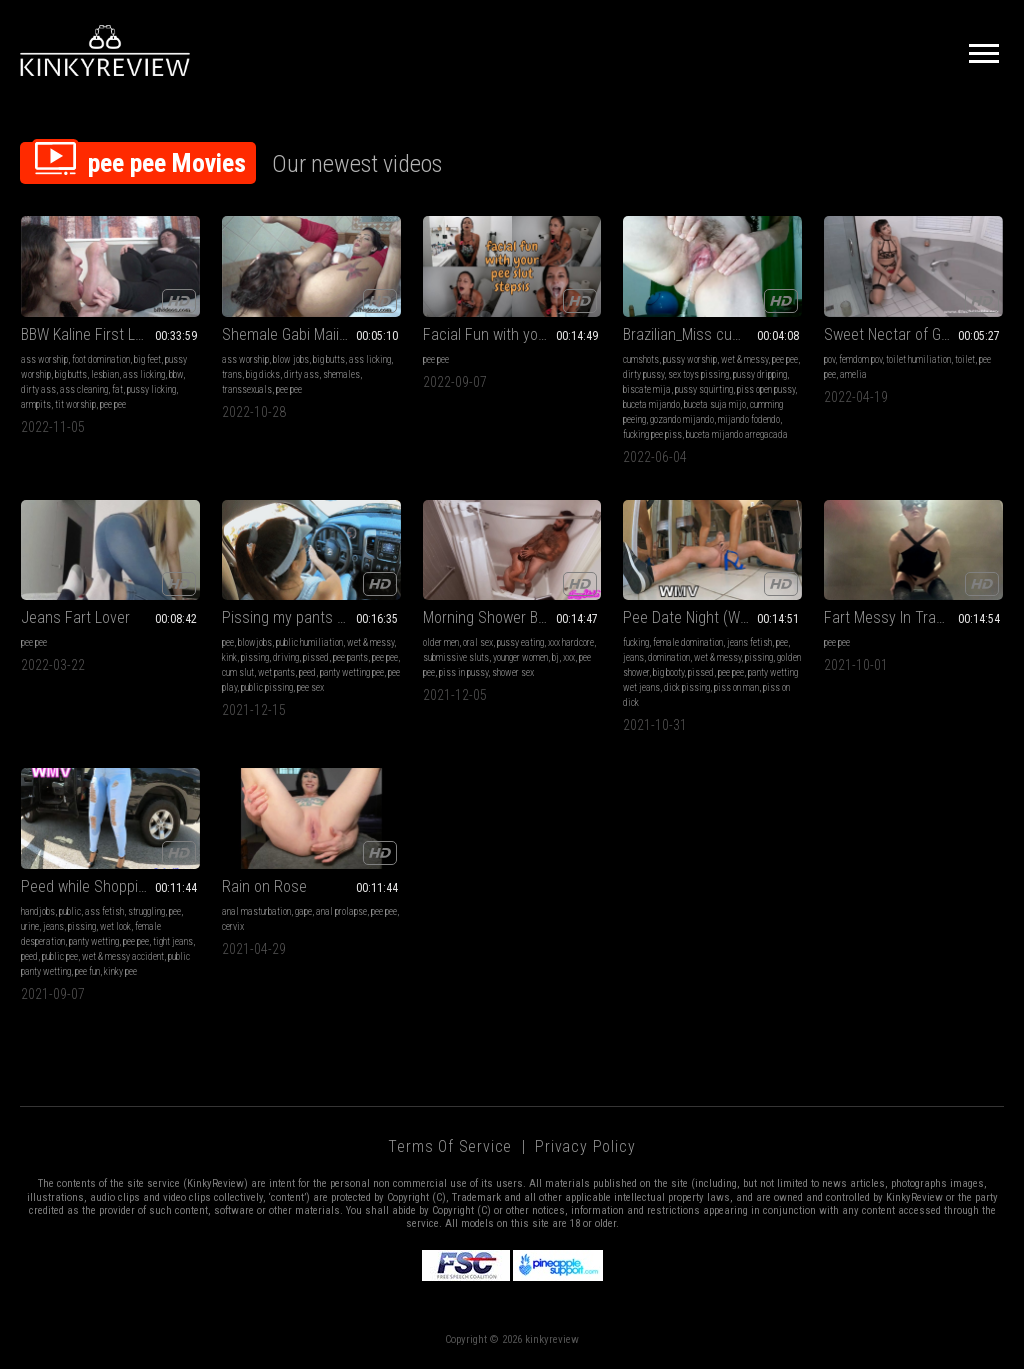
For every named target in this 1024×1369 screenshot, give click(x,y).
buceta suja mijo (715, 404)
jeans (633, 657)
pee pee (113, 404)
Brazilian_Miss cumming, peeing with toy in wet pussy (712, 334)
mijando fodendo (749, 419)
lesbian (105, 374)
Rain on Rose (264, 886)
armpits (36, 404)
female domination (688, 642)
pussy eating (520, 642)
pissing (255, 657)
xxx (569, 657)
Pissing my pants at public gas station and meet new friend (311, 617)
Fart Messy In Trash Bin (899, 617)
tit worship (75, 404)
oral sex (478, 642)
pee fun (87, 971)
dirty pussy (643, 374)
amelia (853, 374)
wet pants (276, 672)
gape (303, 911)
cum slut (238, 672)
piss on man (736, 687)
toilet (965, 359)
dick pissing (687, 687)
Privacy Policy (585, 1146)
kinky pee (120, 971)
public (70, 911)
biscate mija (647, 389)
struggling (146, 911)
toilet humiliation (918, 359)
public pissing (267, 687)
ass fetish (104, 911)
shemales (341, 374)
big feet (147, 359)
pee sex (310, 687)
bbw (176, 374)
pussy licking (151, 389)
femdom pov (860, 359)
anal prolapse (341, 911)
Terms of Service (450, 1146)
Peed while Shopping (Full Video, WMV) (110, 886)
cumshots (641, 359)
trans (232, 374)
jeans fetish (749, 642)
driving (286, 657)
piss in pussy (463, 672)
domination (669, 657)
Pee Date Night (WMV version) (712, 617)
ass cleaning (84, 389)
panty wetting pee (352, 672)
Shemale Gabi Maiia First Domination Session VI (311, 334)
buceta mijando (651, 404)
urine (30, 926)
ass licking (144, 374)
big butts (71, 374)
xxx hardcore (571, 642)
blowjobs (255, 642)
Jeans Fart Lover (75, 617)
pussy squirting (704, 389)
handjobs (38, 911)
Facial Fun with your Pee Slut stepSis (512, 334)
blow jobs (291, 359)
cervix (233, 926)
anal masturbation (256, 911)
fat (117, 389)
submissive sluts (456, 657)
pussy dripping (760, 374)
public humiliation (309, 642)
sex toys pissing (698, 374)
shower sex (513, 672)
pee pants (350, 657)
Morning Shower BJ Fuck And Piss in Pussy (512, 617)
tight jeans (173, 941)
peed (307, 672)
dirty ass (38, 389)
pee (228, 642)
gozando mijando (682, 419)
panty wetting (94, 941)
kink (229, 657)
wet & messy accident (123, 956)
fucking (636, 642)
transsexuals (247, 389)
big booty (668, 672)
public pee (60, 956)
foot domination (101, 359)
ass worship (44, 359)
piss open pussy (766, 389)
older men (441, 642)
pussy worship (690, 359)
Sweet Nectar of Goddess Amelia (913, 334)
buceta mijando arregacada (737, 434)
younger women (520, 657)
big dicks (263, 374)
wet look (115, 926)
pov (829, 359)
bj (555, 657)
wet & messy (744, 359)
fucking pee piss (652, 434)
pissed (316, 657)
